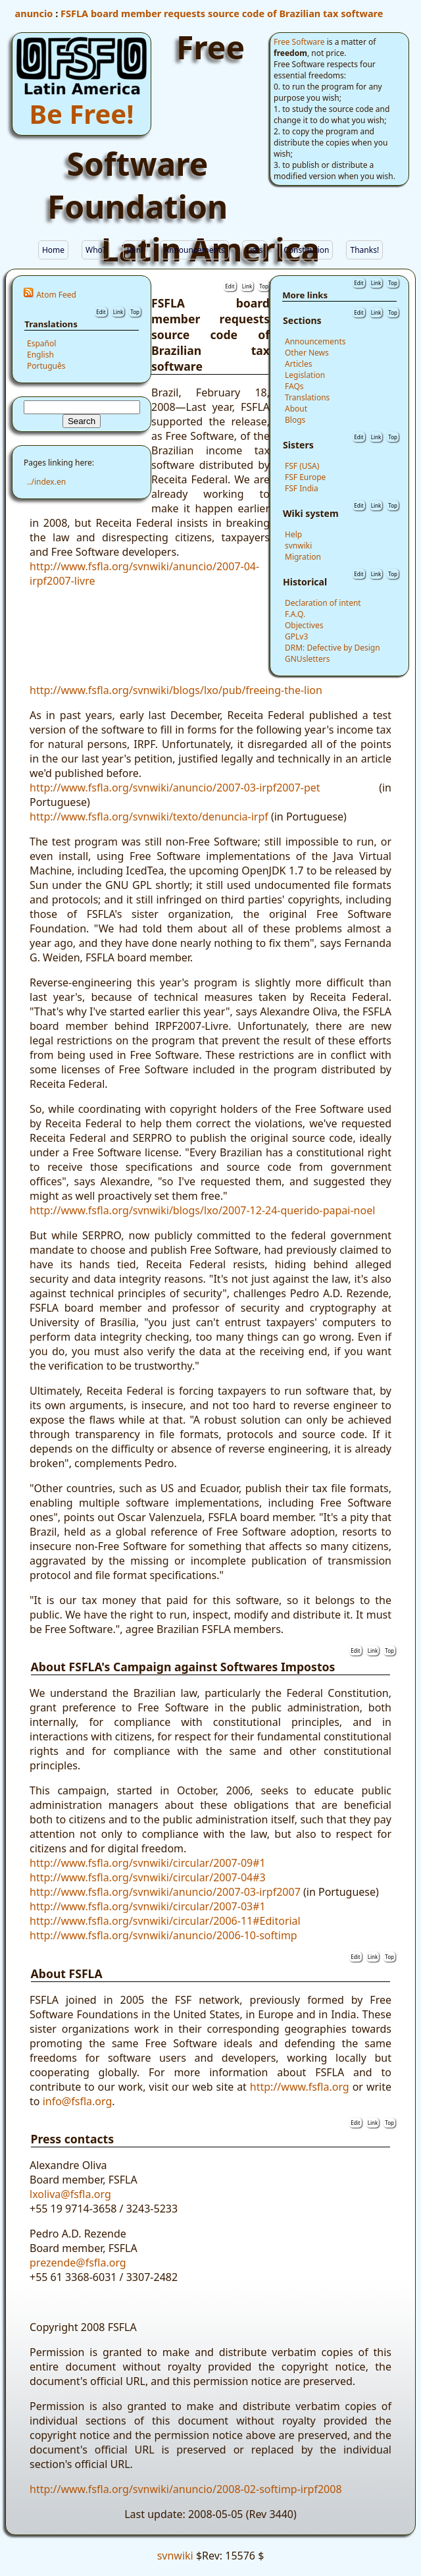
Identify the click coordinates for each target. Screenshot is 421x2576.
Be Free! (82, 113)
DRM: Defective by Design (332, 647)
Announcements (194, 249)
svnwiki (298, 545)
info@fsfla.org (77, 2101)
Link (118, 311)
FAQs (294, 386)
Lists (254, 249)
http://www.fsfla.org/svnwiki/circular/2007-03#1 (148, 1906)
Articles (298, 363)
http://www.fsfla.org (299, 2087)
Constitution (306, 249)
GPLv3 (296, 636)
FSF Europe (305, 477)
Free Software (299, 41)
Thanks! (364, 249)
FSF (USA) (302, 465)
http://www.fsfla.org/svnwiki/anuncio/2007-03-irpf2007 (165, 1892)
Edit (100, 311)
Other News (307, 352)
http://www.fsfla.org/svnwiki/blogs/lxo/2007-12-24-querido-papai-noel (202, 1210)
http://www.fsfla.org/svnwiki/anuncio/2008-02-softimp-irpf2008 (186, 2489)
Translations (307, 397)
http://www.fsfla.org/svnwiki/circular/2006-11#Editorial (165, 1921)
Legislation (305, 375)
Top (134, 311)
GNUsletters (307, 658)
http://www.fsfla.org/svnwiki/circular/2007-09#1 (148, 1863)
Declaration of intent (323, 602)
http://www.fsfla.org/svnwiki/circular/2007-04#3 (148, 1877)
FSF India (301, 488)
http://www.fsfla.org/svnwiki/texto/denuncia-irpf (149, 816)
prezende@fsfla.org (78, 2262)
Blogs (295, 419)
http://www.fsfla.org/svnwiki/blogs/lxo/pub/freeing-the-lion (176, 690)
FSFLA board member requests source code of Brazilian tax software (222, 13)
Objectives (304, 625)
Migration (303, 556)
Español (41, 343)
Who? (96, 249)
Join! (135, 249)
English (40, 354)
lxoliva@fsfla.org (70, 2194)
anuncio (34, 13)
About (296, 408)
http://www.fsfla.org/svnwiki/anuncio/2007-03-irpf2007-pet (175, 787)
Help (293, 534)
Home (53, 249)
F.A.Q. (295, 614)
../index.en (46, 481)
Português (46, 365)
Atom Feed (56, 294)
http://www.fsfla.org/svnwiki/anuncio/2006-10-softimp (163, 1935)
